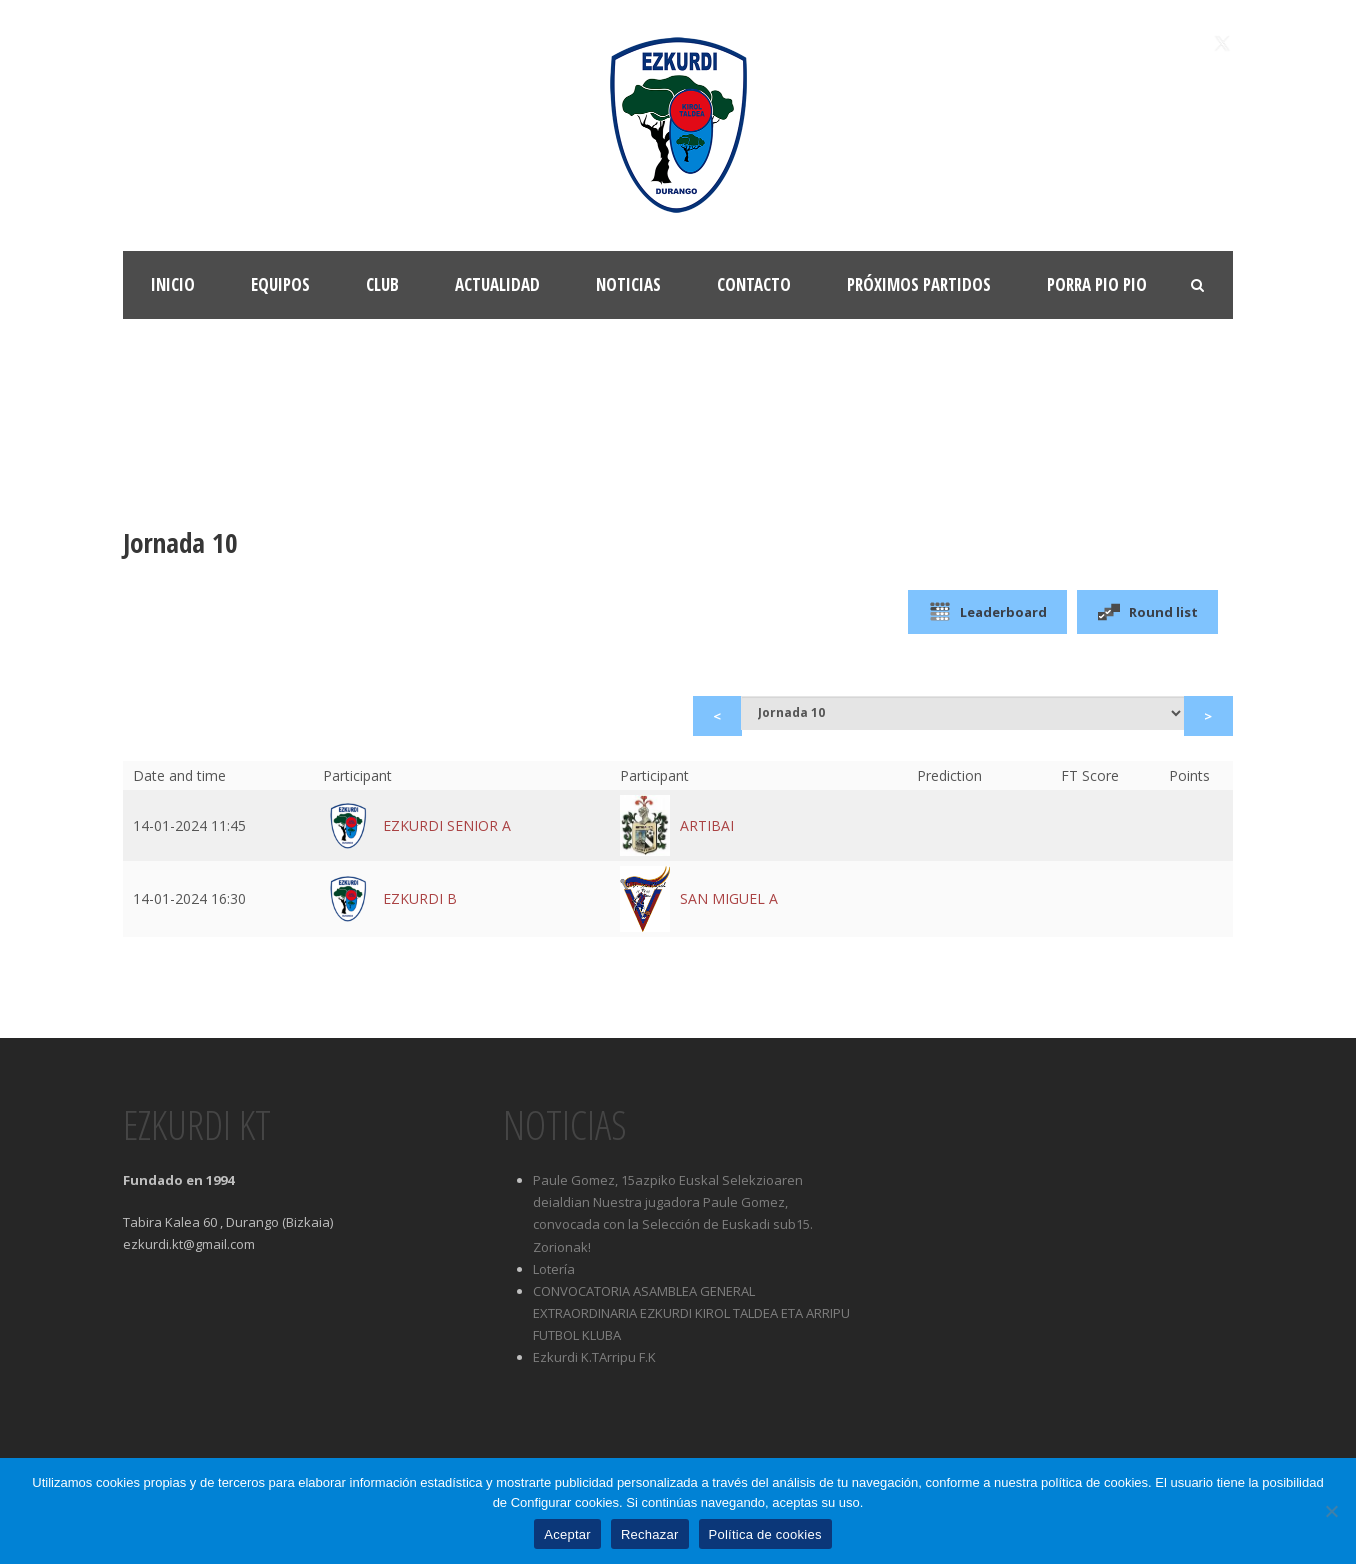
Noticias (628, 284)
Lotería (554, 1269)
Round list (1147, 612)
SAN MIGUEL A (729, 898)
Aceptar (567, 1534)
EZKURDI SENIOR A (447, 825)
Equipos (280, 284)
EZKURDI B (420, 898)
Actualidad (497, 284)
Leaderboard (987, 612)
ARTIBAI (707, 825)
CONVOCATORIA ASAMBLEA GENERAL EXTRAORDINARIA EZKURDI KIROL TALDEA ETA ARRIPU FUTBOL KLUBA (691, 1313)
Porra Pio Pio (1097, 284)
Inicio (173, 284)
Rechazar (650, 1534)
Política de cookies (765, 1534)
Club (382, 284)
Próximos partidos (919, 284)
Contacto (754, 284)
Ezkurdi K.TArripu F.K (594, 1357)
